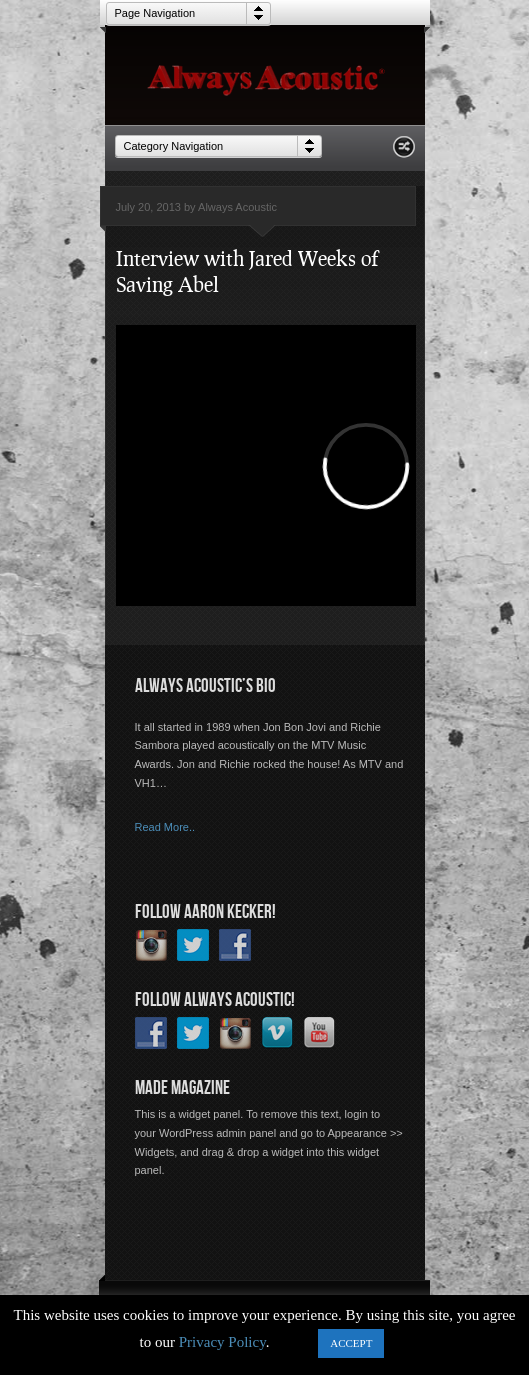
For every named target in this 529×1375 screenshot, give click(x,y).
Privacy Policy (222, 1342)
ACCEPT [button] (351, 1343)
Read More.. (165, 827)
